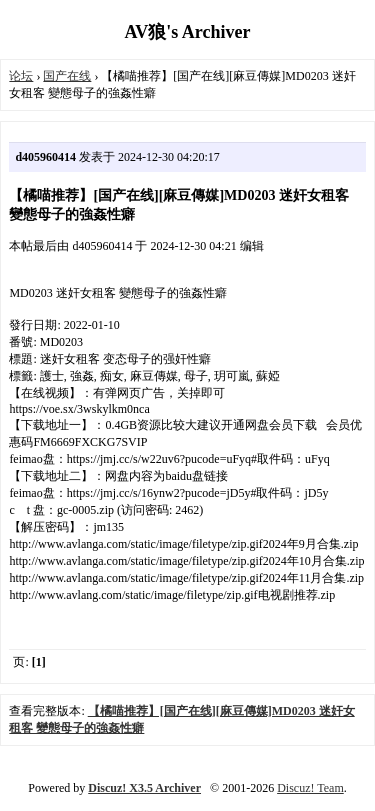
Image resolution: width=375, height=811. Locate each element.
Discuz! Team (310, 788)
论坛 (21, 76)
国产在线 (67, 76)
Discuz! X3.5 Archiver (144, 788)
